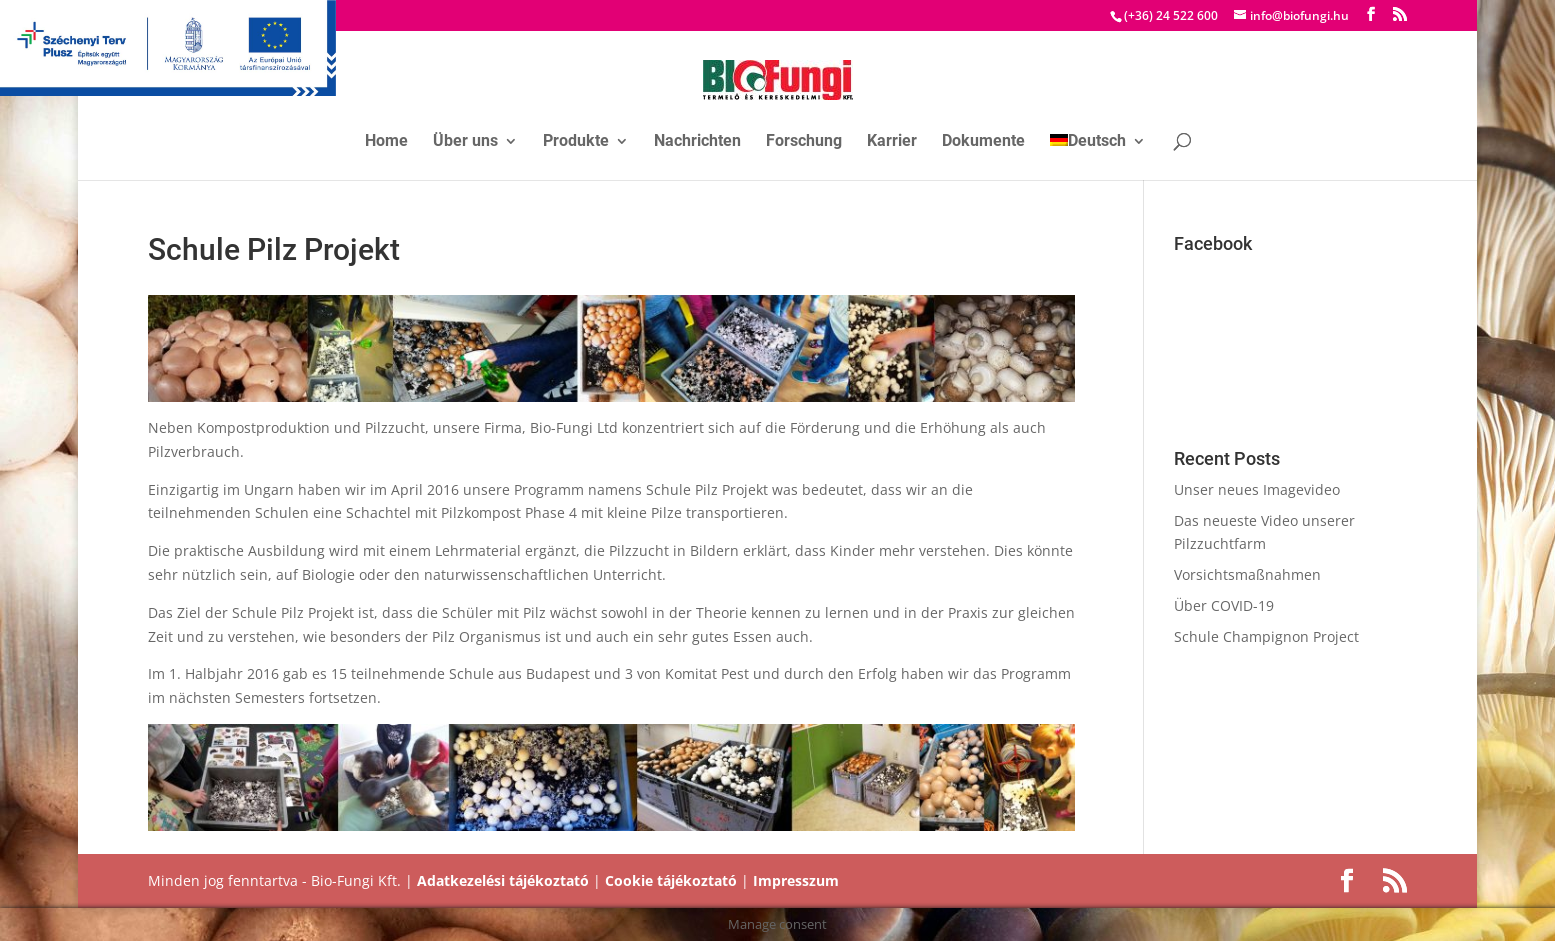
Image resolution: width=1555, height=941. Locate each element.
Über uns (465, 142)
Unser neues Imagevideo (1257, 489)
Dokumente (983, 142)
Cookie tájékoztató (671, 880)
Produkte (576, 142)
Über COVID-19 (1224, 605)
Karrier (892, 142)
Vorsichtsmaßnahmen (1247, 574)
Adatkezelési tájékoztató (503, 880)
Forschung (804, 142)
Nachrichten (697, 142)
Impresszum (796, 880)
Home (386, 142)
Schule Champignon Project (1266, 636)
